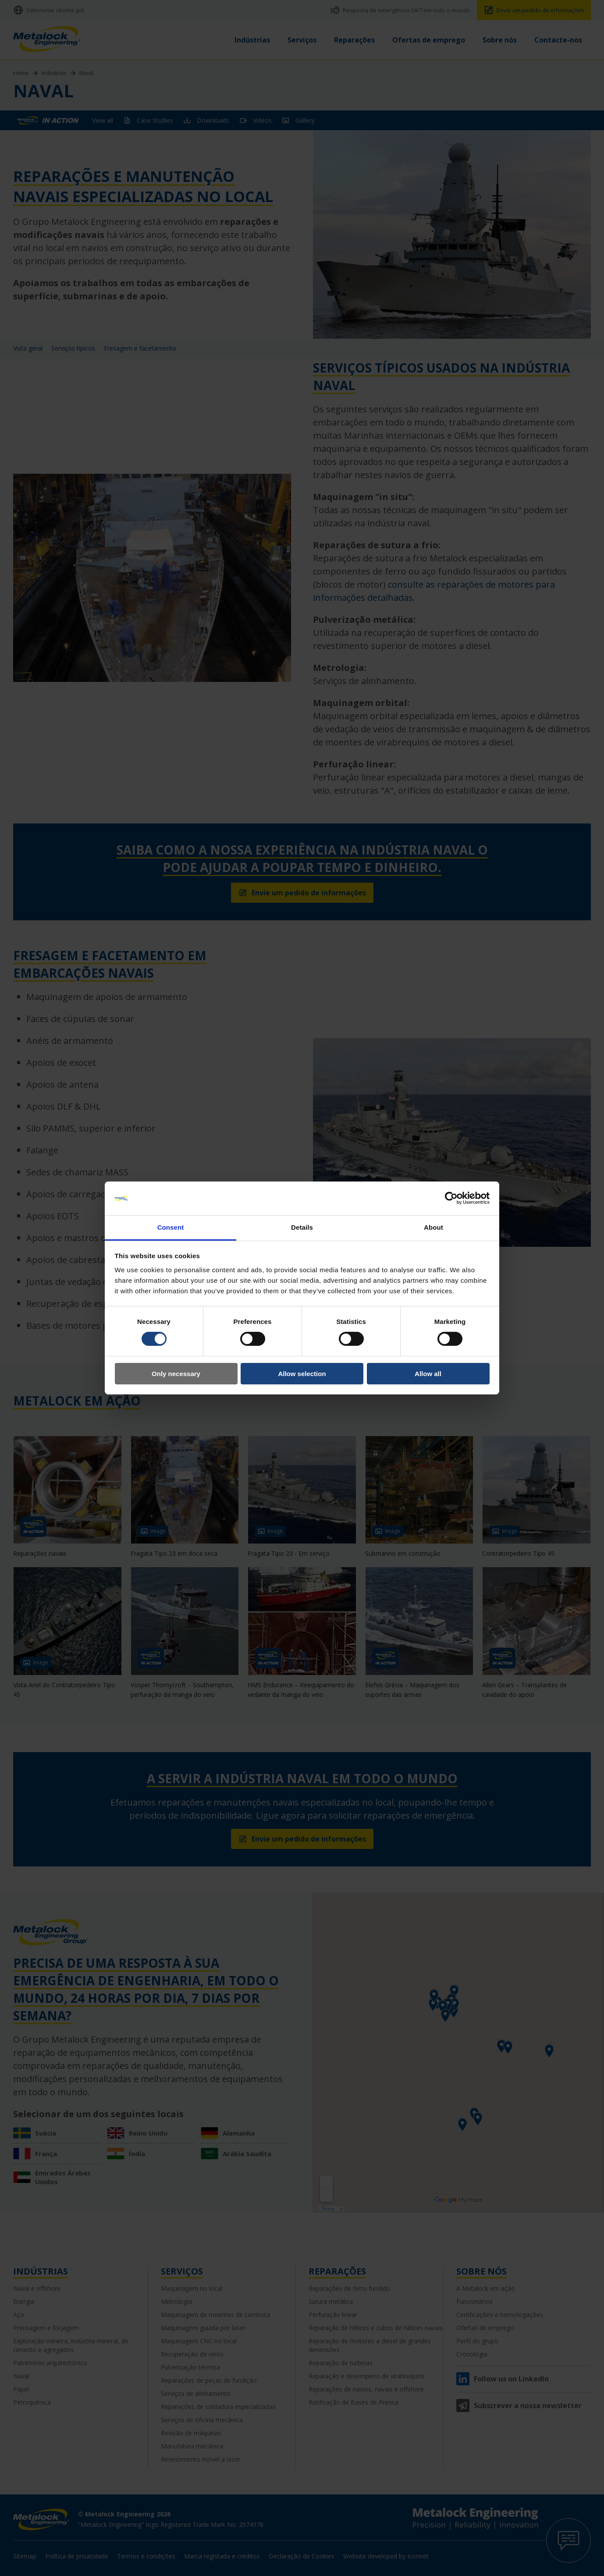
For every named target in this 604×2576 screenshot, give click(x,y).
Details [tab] (302, 1227)
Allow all (428, 1373)
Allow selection (302, 1373)
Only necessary (176, 1373)
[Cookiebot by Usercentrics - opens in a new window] (451, 1198)
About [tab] (433, 1227)
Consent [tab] (170, 1227)
